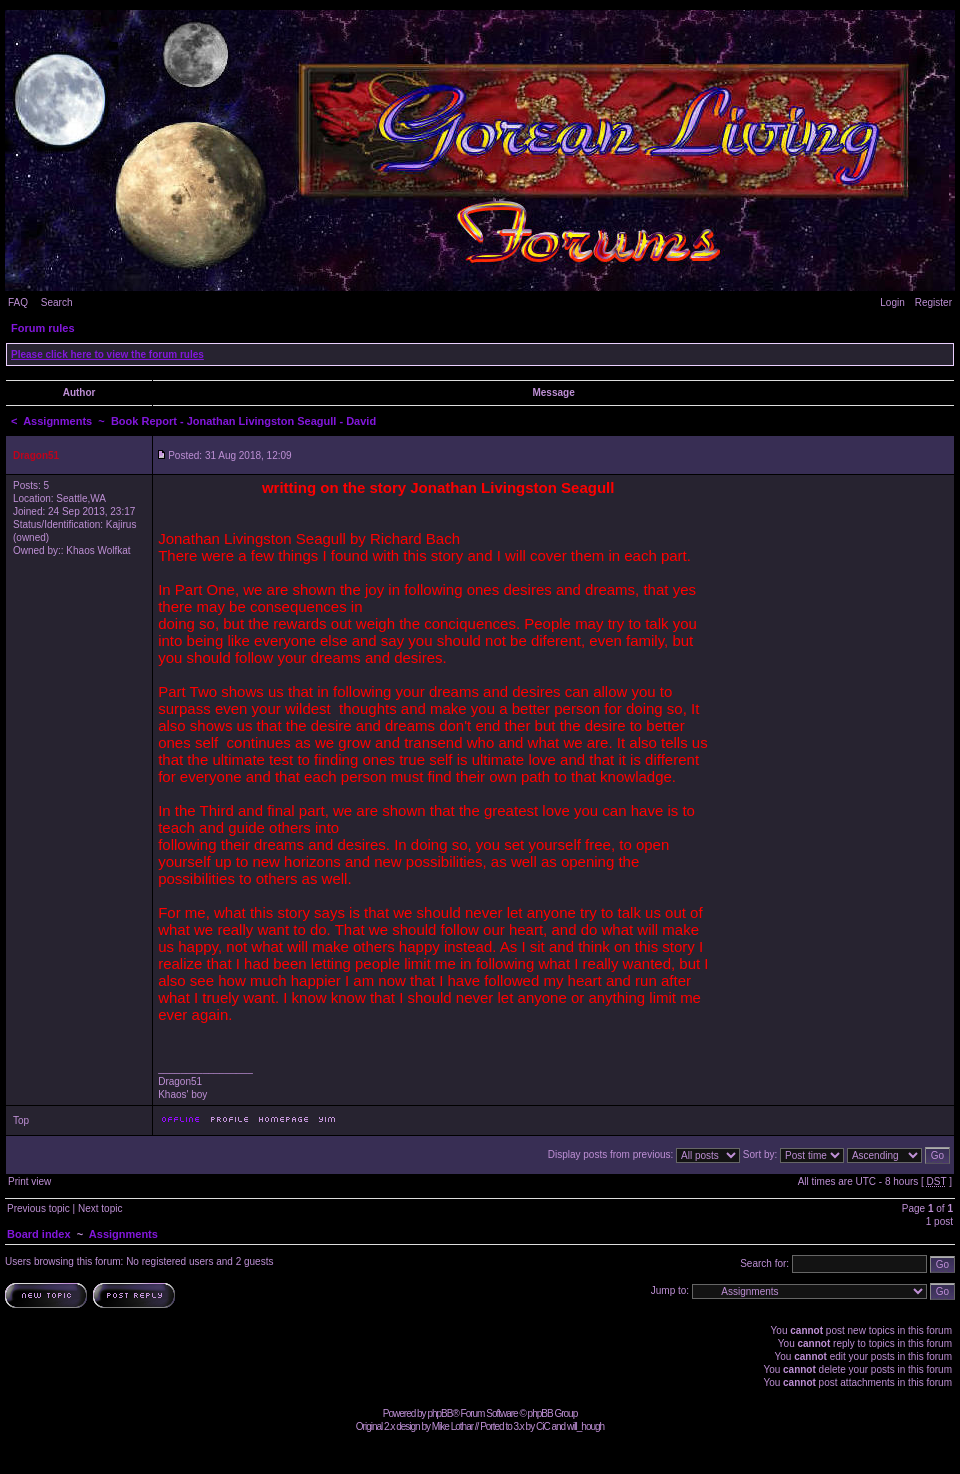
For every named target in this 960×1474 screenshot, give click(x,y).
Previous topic (38, 1208)
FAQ (18, 302)
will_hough (585, 1426)
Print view (29, 1181)
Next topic (100, 1208)
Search (57, 302)
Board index (39, 1234)
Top (21, 1120)
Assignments (57, 421)
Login (892, 302)
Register (933, 302)
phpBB (439, 1413)
